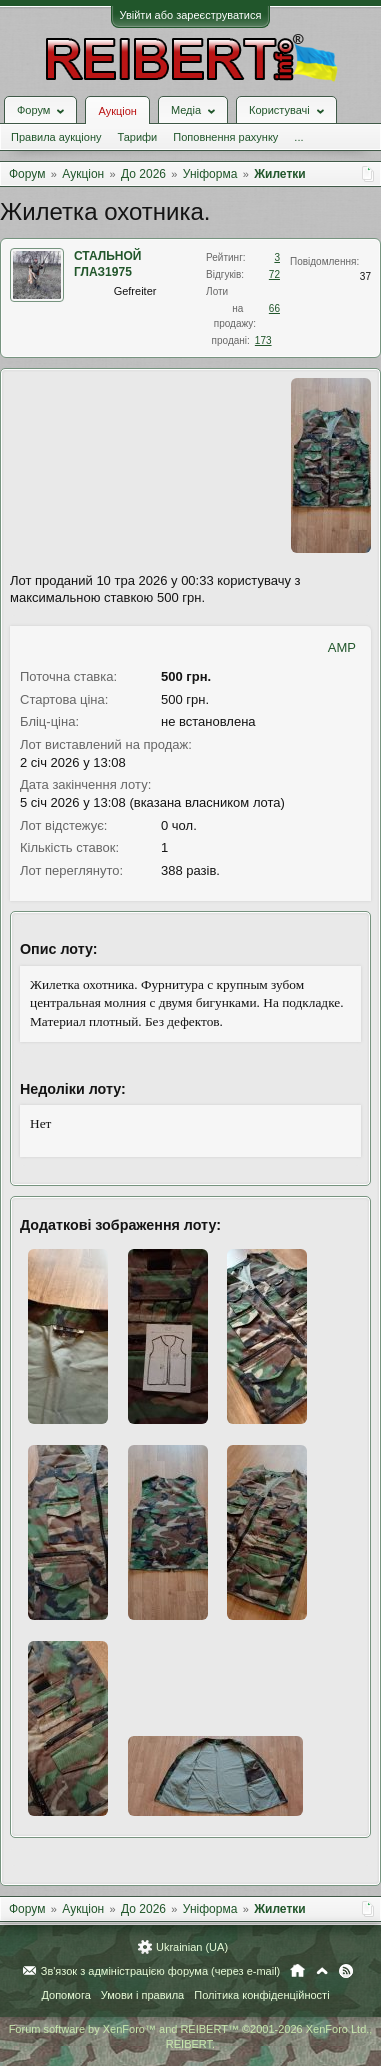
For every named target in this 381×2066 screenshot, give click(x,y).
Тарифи (137, 137)
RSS (346, 1971)
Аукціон (117, 111)
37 (365, 276)
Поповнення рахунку (225, 137)
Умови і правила (142, 1995)
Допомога (65, 1995)
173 (263, 340)
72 (274, 274)
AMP (342, 647)
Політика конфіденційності (261, 1995)
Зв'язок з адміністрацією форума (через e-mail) (161, 1971)
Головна (297, 1971)
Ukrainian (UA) (192, 1947)
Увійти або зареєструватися (191, 15)
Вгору (322, 1971)
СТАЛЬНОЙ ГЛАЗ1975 (107, 264)
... (298, 137)
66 (274, 308)
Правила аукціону (56, 137)
